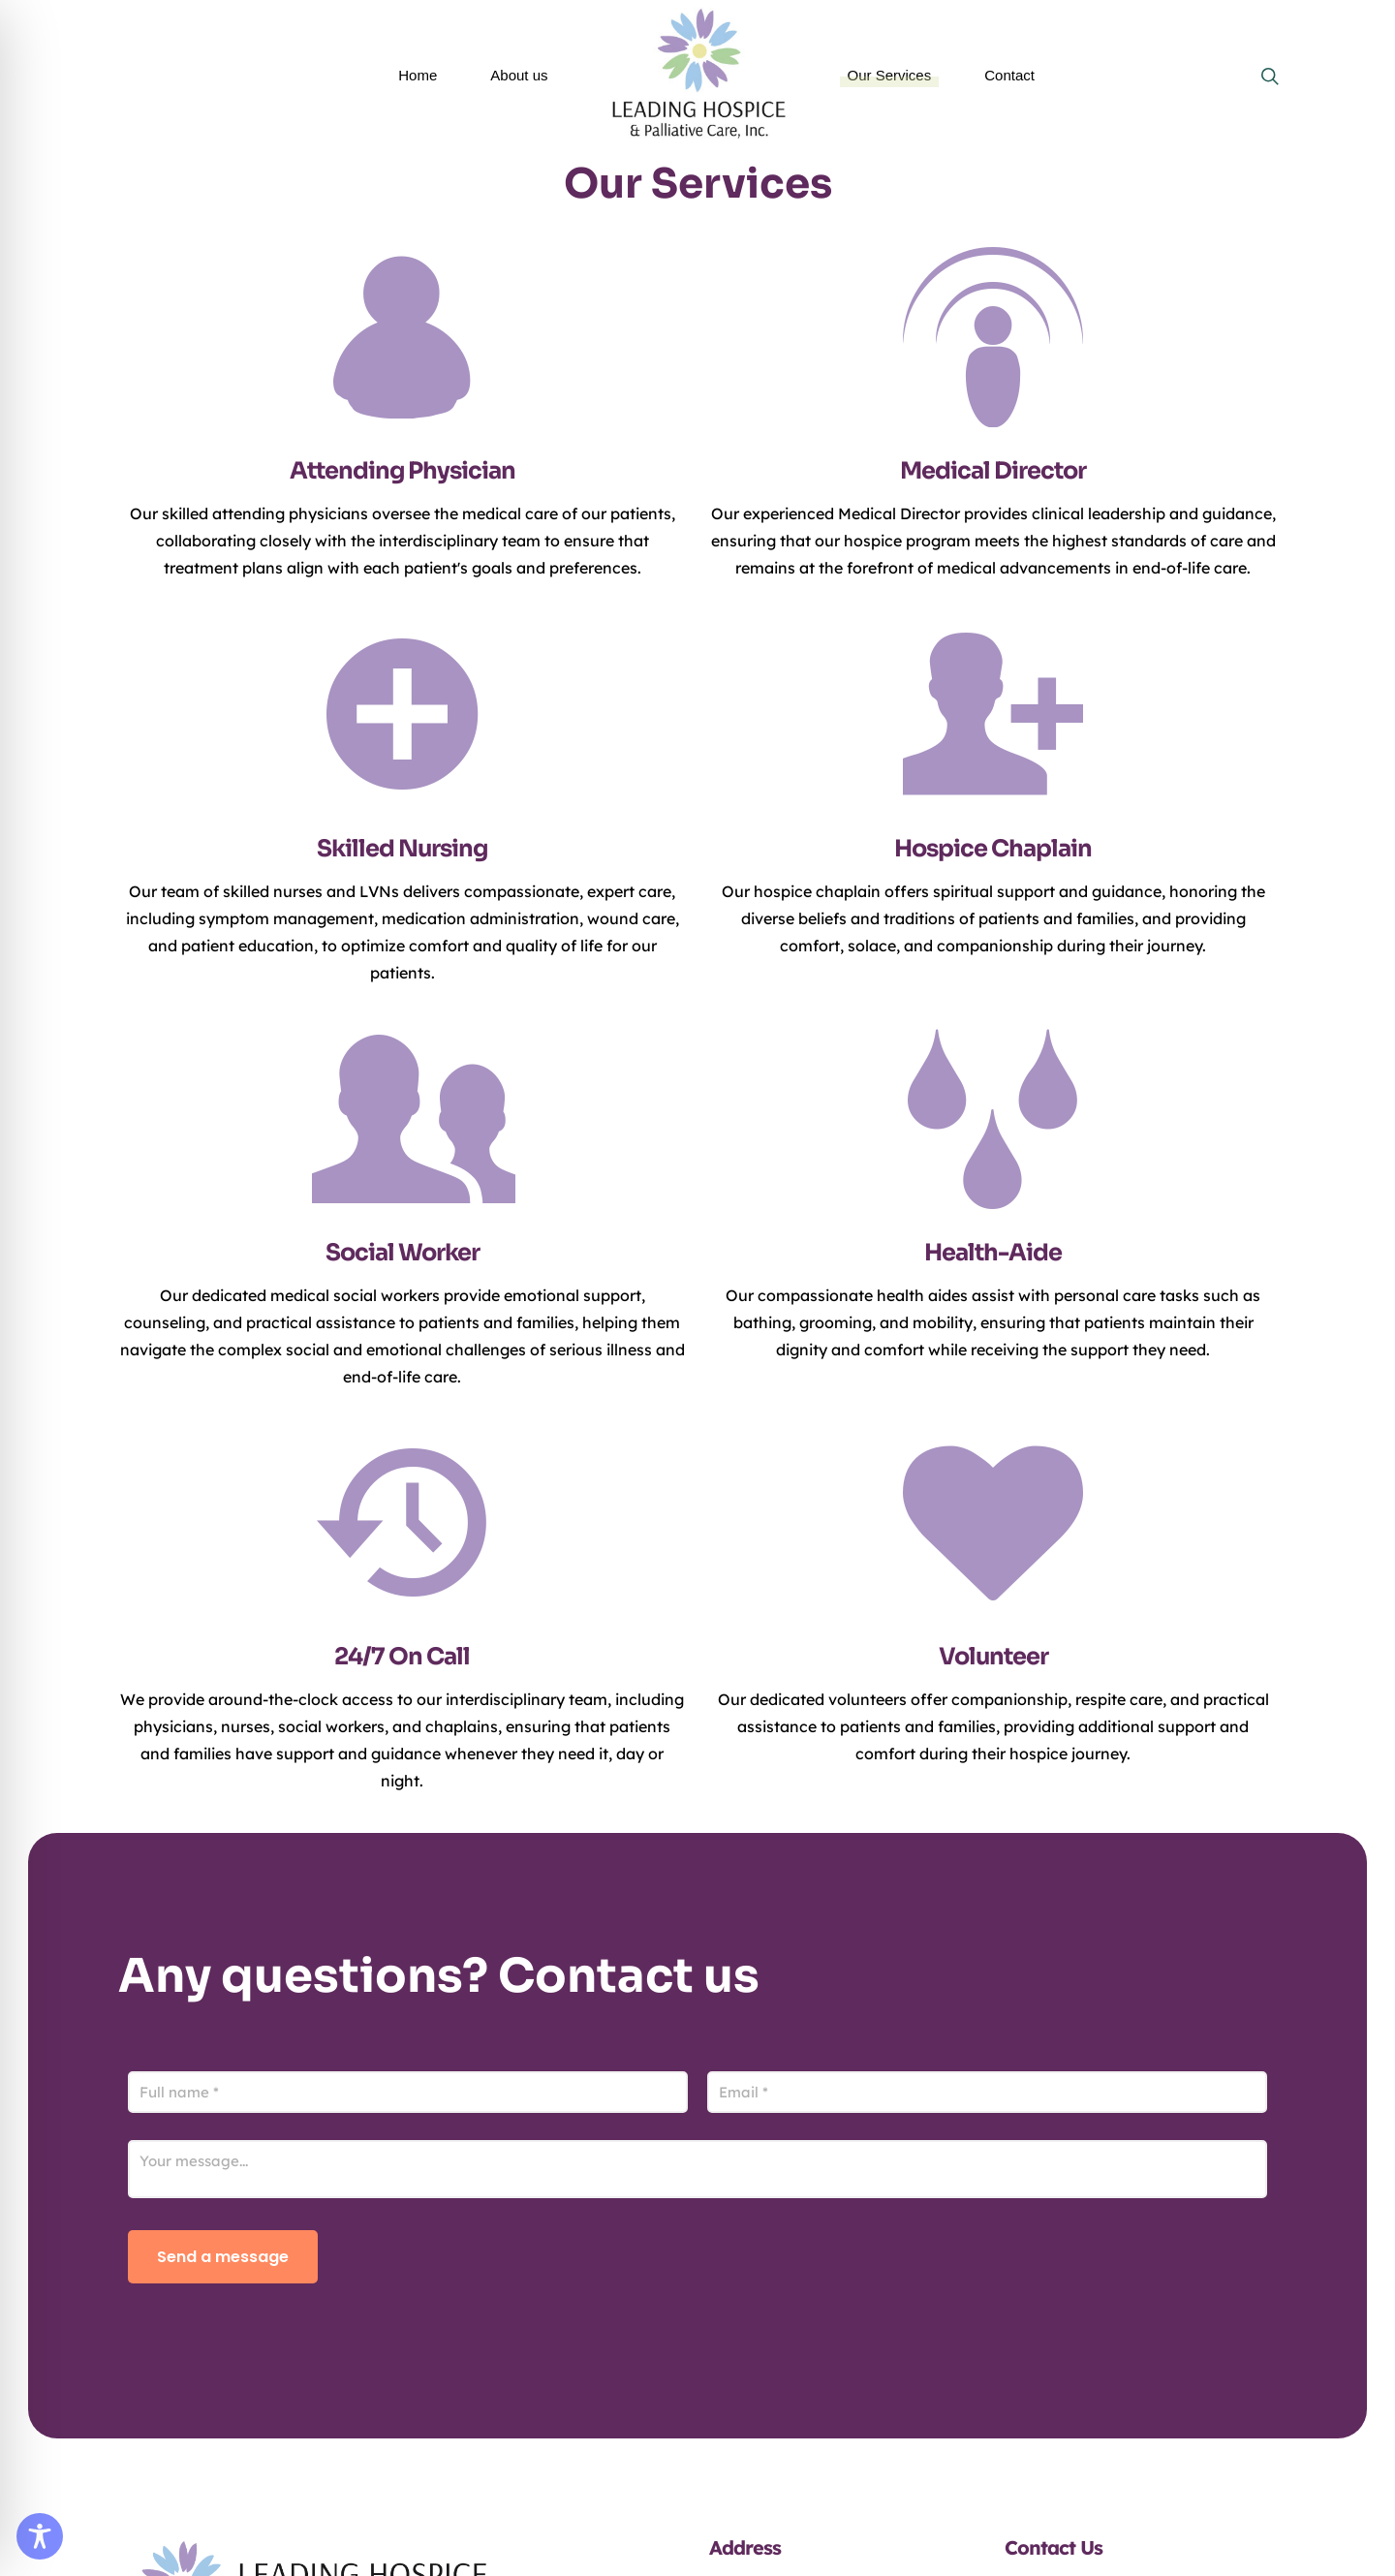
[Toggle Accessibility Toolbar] (40, 2536)
